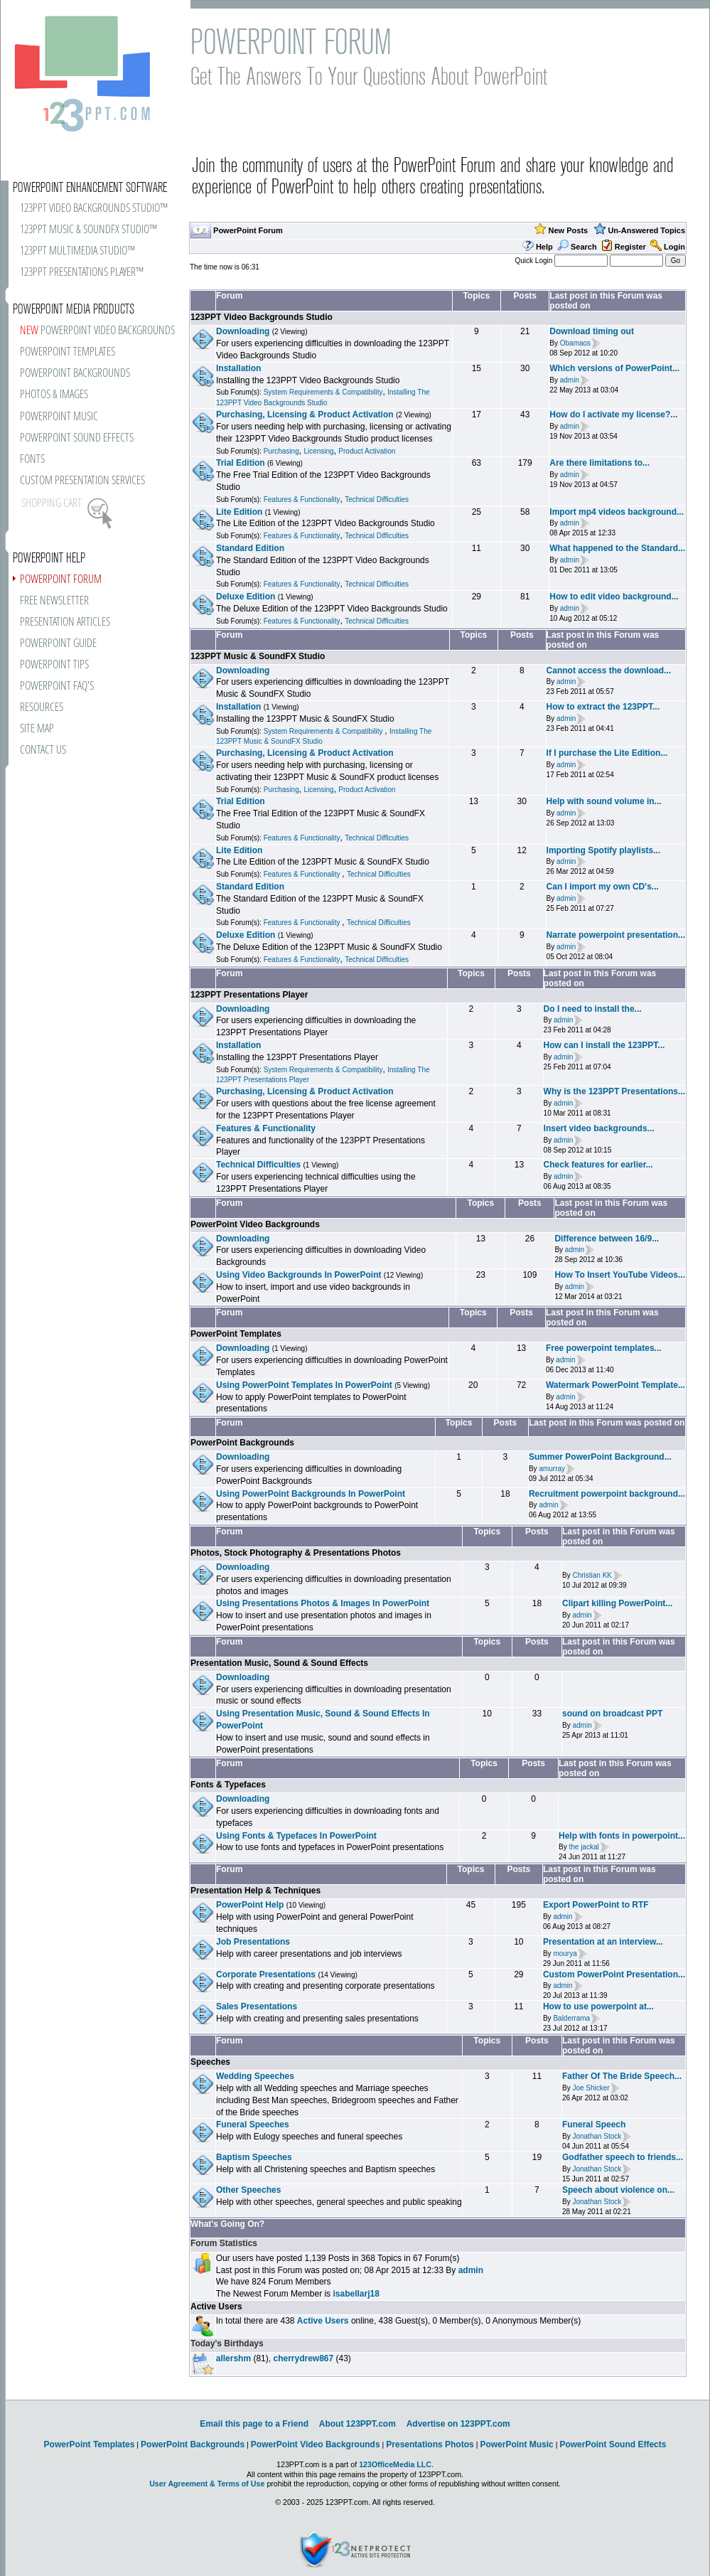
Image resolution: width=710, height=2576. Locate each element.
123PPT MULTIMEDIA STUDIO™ (77, 251)
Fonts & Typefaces (228, 1785)
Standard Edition (250, 548)
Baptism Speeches (254, 2157)
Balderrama (571, 2018)
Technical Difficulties (377, 499)
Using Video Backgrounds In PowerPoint (298, 1275)
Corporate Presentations (266, 1974)
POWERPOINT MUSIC (59, 417)
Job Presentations (253, 1942)
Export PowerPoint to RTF (596, 1905)
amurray (552, 1469)
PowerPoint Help (250, 1905)
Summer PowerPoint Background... (600, 1457)
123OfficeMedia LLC (395, 2464)
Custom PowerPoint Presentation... (614, 1974)
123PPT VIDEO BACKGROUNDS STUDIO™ (94, 208)
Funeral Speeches (252, 2124)
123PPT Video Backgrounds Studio (261, 317)
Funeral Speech (593, 2124)
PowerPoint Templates (235, 1334)
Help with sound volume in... (604, 801)
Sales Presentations (256, 2006)
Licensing (318, 451)
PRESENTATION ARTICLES (65, 622)
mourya (564, 1953)
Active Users (216, 2307)
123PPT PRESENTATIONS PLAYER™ (82, 272)
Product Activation (366, 451)
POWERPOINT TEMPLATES (67, 352)
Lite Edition (239, 512)
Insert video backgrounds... (599, 1128)
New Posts (568, 230)
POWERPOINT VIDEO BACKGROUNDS (97, 331)
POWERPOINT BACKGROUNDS (75, 373)
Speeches (210, 2062)
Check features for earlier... (598, 1165)
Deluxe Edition (245, 597)
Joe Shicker (590, 2088)
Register (630, 246)
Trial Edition (240, 463)
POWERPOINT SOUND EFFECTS (77, 438)
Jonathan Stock (596, 2136)
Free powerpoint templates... (604, 1348)
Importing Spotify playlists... (604, 850)
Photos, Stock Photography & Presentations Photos (295, 1553)
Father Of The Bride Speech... (622, 2076)
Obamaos (575, 343)
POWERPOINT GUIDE (58, 644)
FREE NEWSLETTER (54, 601)
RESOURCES (41, 708)
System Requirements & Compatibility (323, 392)
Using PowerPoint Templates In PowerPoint (304, 1385)
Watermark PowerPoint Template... (615, 1385)
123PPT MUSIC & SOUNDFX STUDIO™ (88, 230)
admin (569, 380)
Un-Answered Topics (646, 230)
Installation (238, 368)
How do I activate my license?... (613, 414)
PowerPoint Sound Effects (612, 2444)
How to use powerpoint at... (598, 2006)
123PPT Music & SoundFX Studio (257, 656)
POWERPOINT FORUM (61, 580)
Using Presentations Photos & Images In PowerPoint (322, 1603)
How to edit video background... (613, 597)
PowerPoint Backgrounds (242, 1443)
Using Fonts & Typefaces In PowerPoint (296, 1836)
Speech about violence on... (618, 2190)
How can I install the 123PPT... (604, 1045)
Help (544, 246)
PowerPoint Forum (248, 230)
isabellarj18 (356, 2294)
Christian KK (592, 1575)
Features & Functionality (302, 499)
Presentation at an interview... (603, 1942)
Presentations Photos (429, 2444)
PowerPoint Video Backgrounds (255, 1224)
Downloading (242, 331)
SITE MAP (37, 729)
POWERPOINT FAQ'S (57, 686)
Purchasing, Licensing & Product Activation (305, 414)
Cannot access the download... (609, 670)
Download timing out (591, 331)
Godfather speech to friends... (622, 2157)
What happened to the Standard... (617, 548)
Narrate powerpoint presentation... (616, 935)
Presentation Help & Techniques (255, 1891)
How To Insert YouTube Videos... (619, 1275)
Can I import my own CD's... (603, 887)
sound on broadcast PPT (612, 1714)
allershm (233, 2358)
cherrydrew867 (303, 2358)
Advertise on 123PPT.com (458, 2424)
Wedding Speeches (255, 2076)
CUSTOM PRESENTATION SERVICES (82, 481)
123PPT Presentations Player (249, 995)
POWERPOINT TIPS (54, 665)
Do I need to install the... (593, 1009)
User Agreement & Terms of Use (206, 2483)
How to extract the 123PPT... (603, 707)
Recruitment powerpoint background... (607, 1494)
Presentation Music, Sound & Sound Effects (279, 1663)
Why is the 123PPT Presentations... (614, 1091)
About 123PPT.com (357, 2424)
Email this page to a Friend (254, 2424)
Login (674, 246)
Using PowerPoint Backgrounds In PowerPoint (310, 1494)
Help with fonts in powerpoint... (622, 1836)
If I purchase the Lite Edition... (607, 753)
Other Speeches (248, 2190)
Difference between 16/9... (606, 1239)
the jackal (583, 1847)
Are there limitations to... (599, 463)
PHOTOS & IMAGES (54, 395)
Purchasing (281, 451)
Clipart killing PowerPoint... (617, 1603)
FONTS (32, 459)
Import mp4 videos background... (616, 512)
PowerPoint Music (516, 2444)
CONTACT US (43, 750)
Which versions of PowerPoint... (614, 368)
